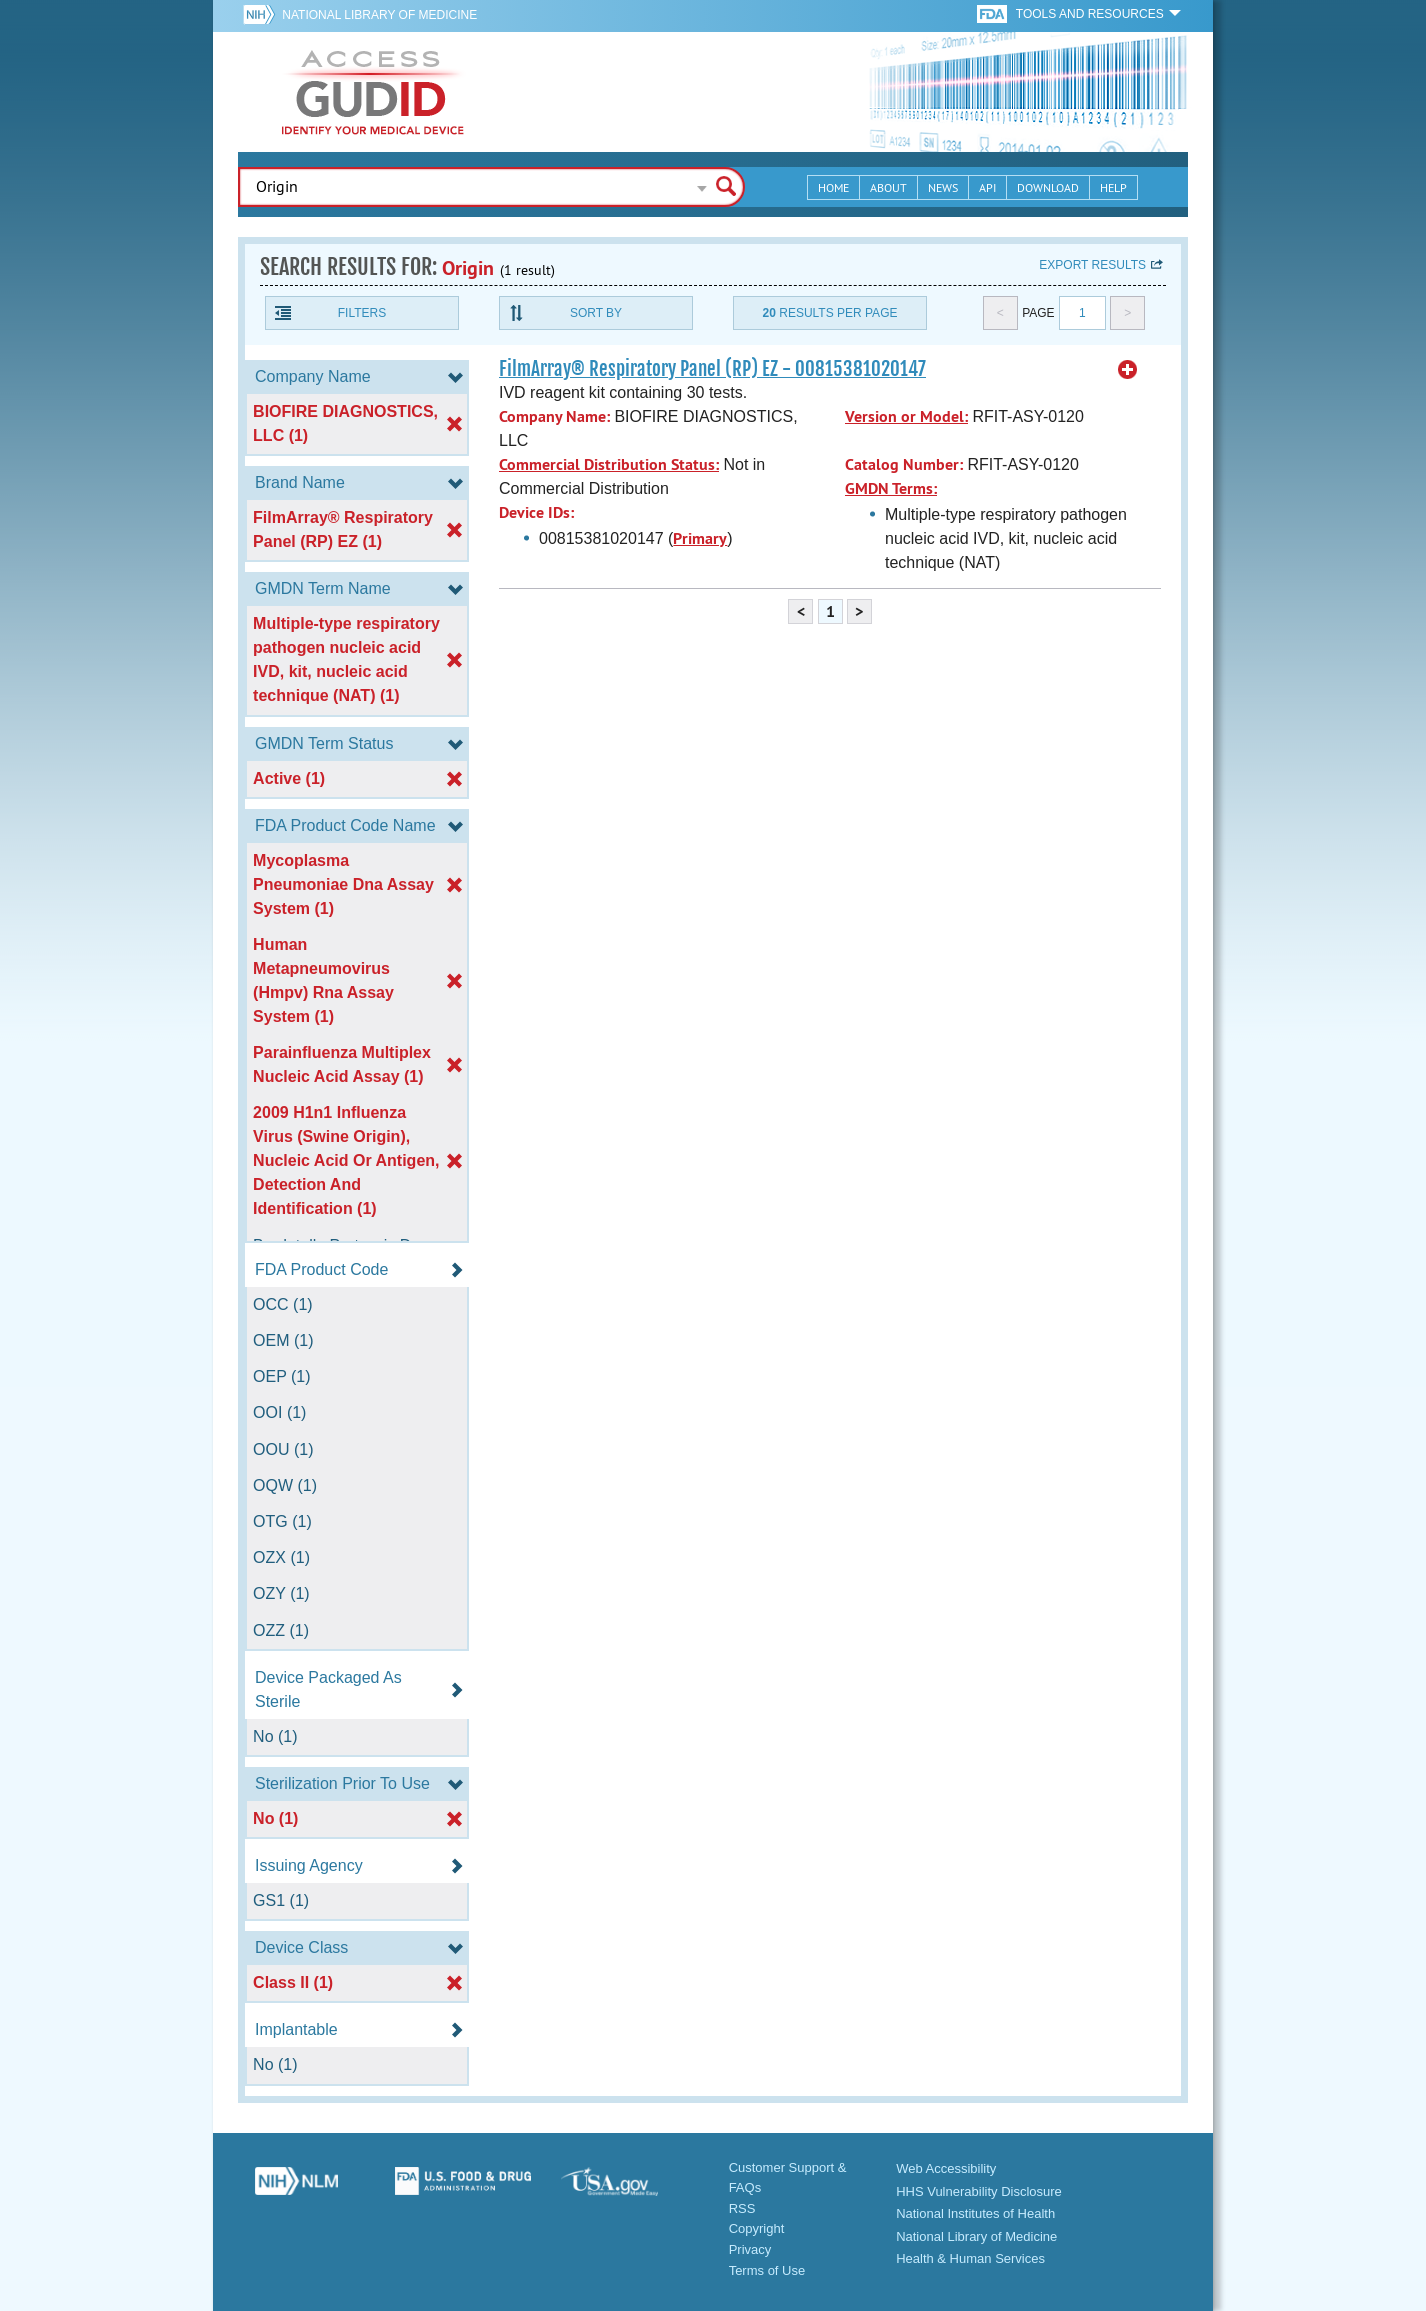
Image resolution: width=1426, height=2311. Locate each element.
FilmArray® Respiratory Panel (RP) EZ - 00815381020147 (712, 369)
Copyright (757, 2228)
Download (1048, 187)
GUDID (373, 92)
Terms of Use (767, 2270)
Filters (362, 313)
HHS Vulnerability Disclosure (979, 2191)
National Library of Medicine (379, 15)
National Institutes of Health (975, 2213)
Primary (700, 538)
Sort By (596, 313)
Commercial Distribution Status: (609, 464)
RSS (742, 2208)
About (888, 187)
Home (833, 187)
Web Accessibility (946, 2168)
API (987, 187)
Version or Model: (906, 416)
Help (1113, 187)
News (943, 187)
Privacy (750, 2249)
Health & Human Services (970, 2258)
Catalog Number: (904, 464)
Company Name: (554, 416)
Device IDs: (536, 512)
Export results (1092, 265)
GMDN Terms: (891, 488)
